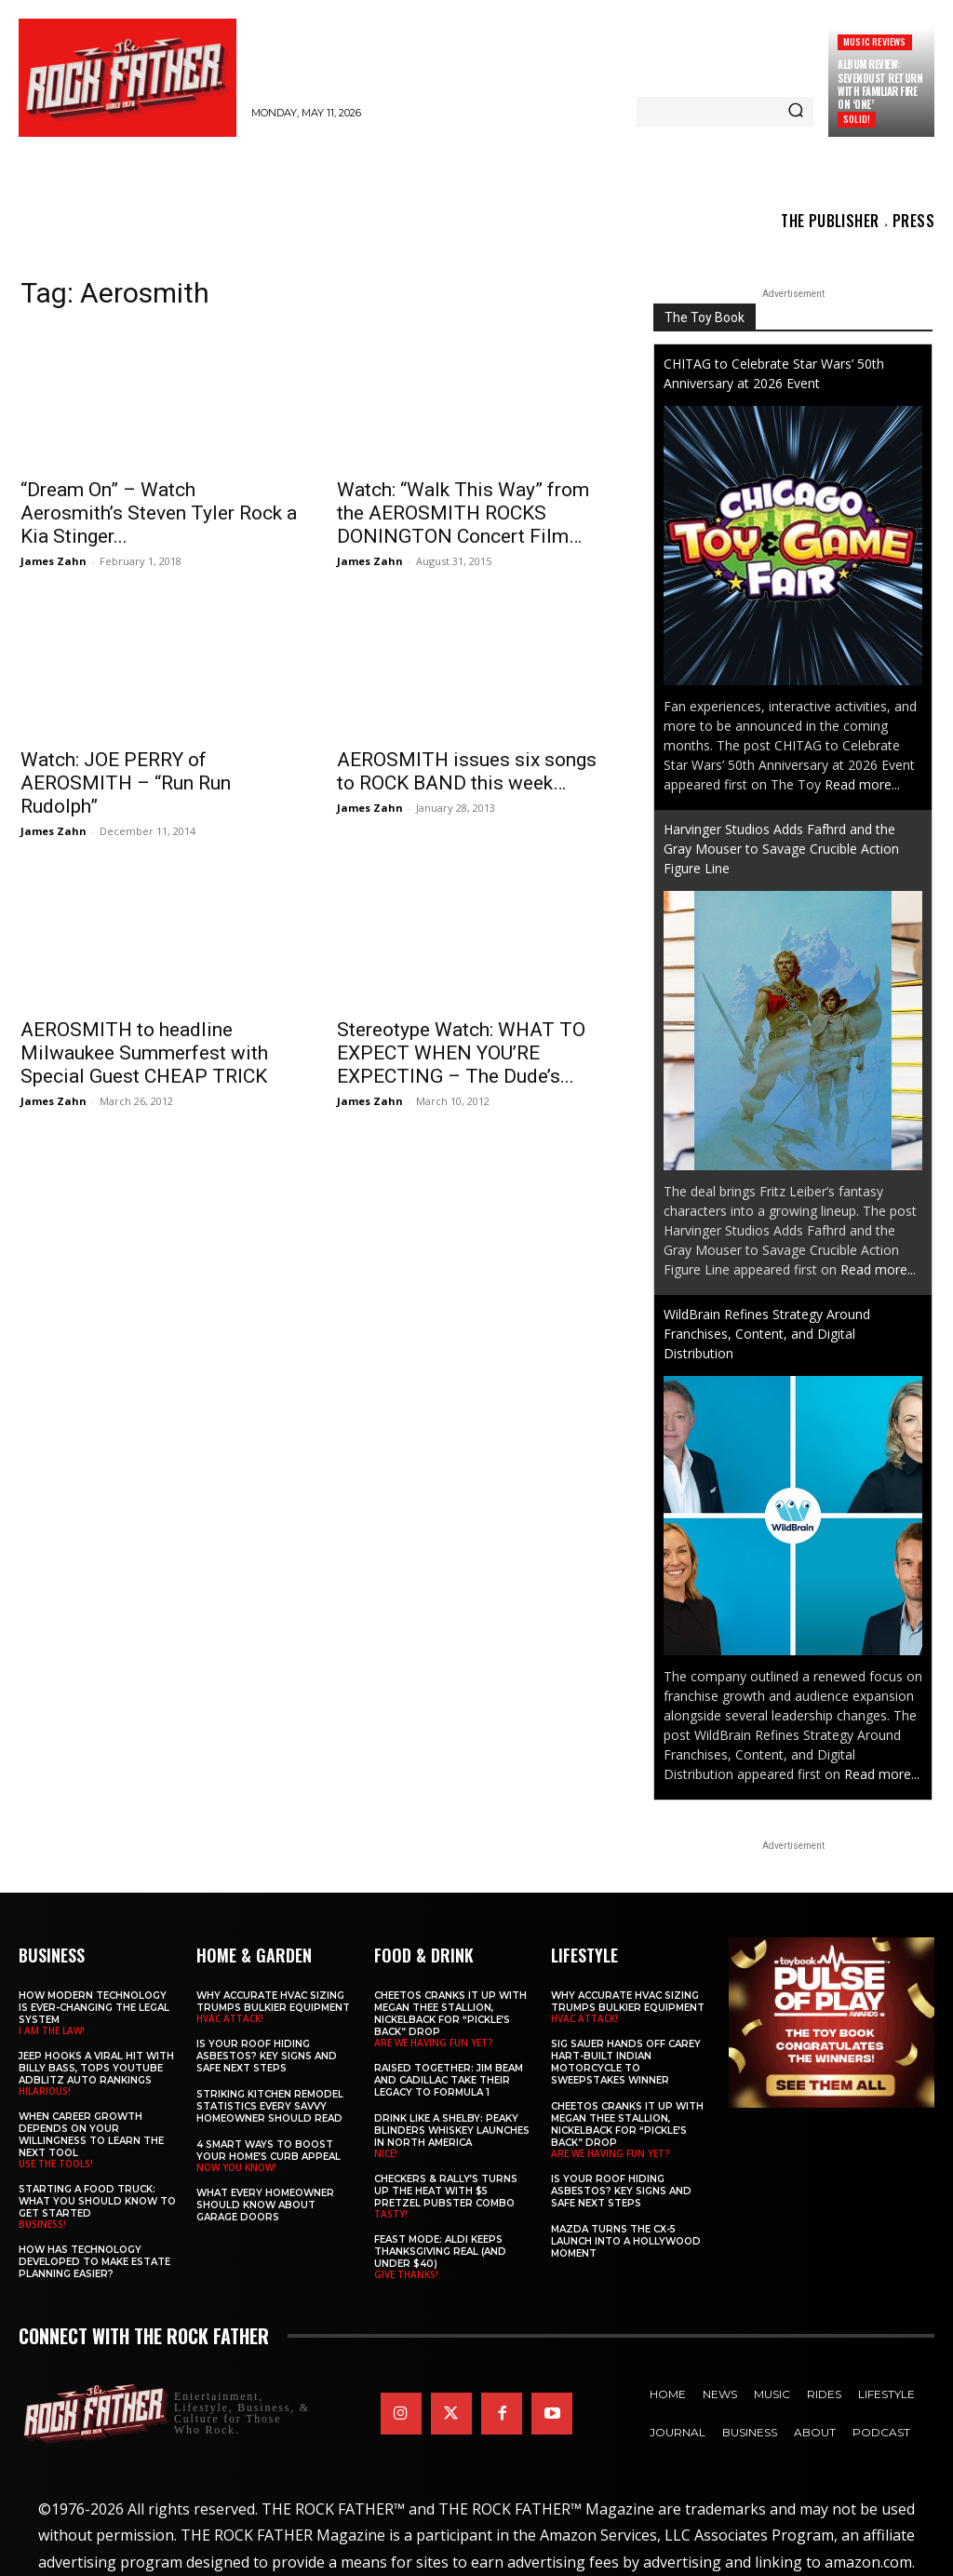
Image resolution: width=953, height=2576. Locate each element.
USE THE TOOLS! (56, 2163)
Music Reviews (874, 41)
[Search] (795, 112)
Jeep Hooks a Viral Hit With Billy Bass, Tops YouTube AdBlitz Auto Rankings (96, 2068)
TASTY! (391, 2214)
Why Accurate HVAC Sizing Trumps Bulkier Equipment (273, 2001)
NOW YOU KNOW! (236, 2167)
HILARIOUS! (45, 2091)
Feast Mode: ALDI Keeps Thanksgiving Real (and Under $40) (440, 2251)
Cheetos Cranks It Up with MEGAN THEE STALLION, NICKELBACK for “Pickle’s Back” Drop (450, 2013)
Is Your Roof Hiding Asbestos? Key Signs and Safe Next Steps (266, 2056)
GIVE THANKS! (406, 2274)
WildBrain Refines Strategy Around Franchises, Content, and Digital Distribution (767, 1333)
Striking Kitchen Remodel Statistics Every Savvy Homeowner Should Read (269, 2106)
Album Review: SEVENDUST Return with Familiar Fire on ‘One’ (880, 84)
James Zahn (53, 561)
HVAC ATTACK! (229, 2018)
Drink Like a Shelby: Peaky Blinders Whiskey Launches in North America (452, 2130)
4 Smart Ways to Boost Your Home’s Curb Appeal (268, 2150)
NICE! (385, 2153)
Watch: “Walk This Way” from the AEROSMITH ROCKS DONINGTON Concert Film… (463, 513)
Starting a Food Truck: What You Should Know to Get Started (97, 2201)
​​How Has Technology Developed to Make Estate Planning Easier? (94, 2262)
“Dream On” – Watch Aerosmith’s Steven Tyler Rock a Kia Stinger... (158, 513)
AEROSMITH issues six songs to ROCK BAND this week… (467, 771)
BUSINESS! (42, 2224)
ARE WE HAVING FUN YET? (433, 2042)
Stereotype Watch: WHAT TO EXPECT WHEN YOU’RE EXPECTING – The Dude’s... (461, 1052)
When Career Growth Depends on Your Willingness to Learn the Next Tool (91, 2135)
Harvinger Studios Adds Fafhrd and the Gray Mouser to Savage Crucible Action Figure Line (781, 848)
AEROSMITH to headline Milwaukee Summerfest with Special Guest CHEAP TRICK (144, 1052)
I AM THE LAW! (52, 2030)
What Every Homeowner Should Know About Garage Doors (265, 2205)
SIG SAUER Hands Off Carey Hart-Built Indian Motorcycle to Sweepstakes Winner (626, 2062)
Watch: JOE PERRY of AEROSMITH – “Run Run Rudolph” (125, 783)
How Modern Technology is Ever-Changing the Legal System (94, 2007)
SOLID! (856, 119)
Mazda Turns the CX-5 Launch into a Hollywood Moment (626, 2241)
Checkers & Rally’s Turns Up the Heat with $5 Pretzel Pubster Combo (445, 2191)
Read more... (862, 784)
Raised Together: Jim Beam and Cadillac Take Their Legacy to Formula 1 (448, 2080)
